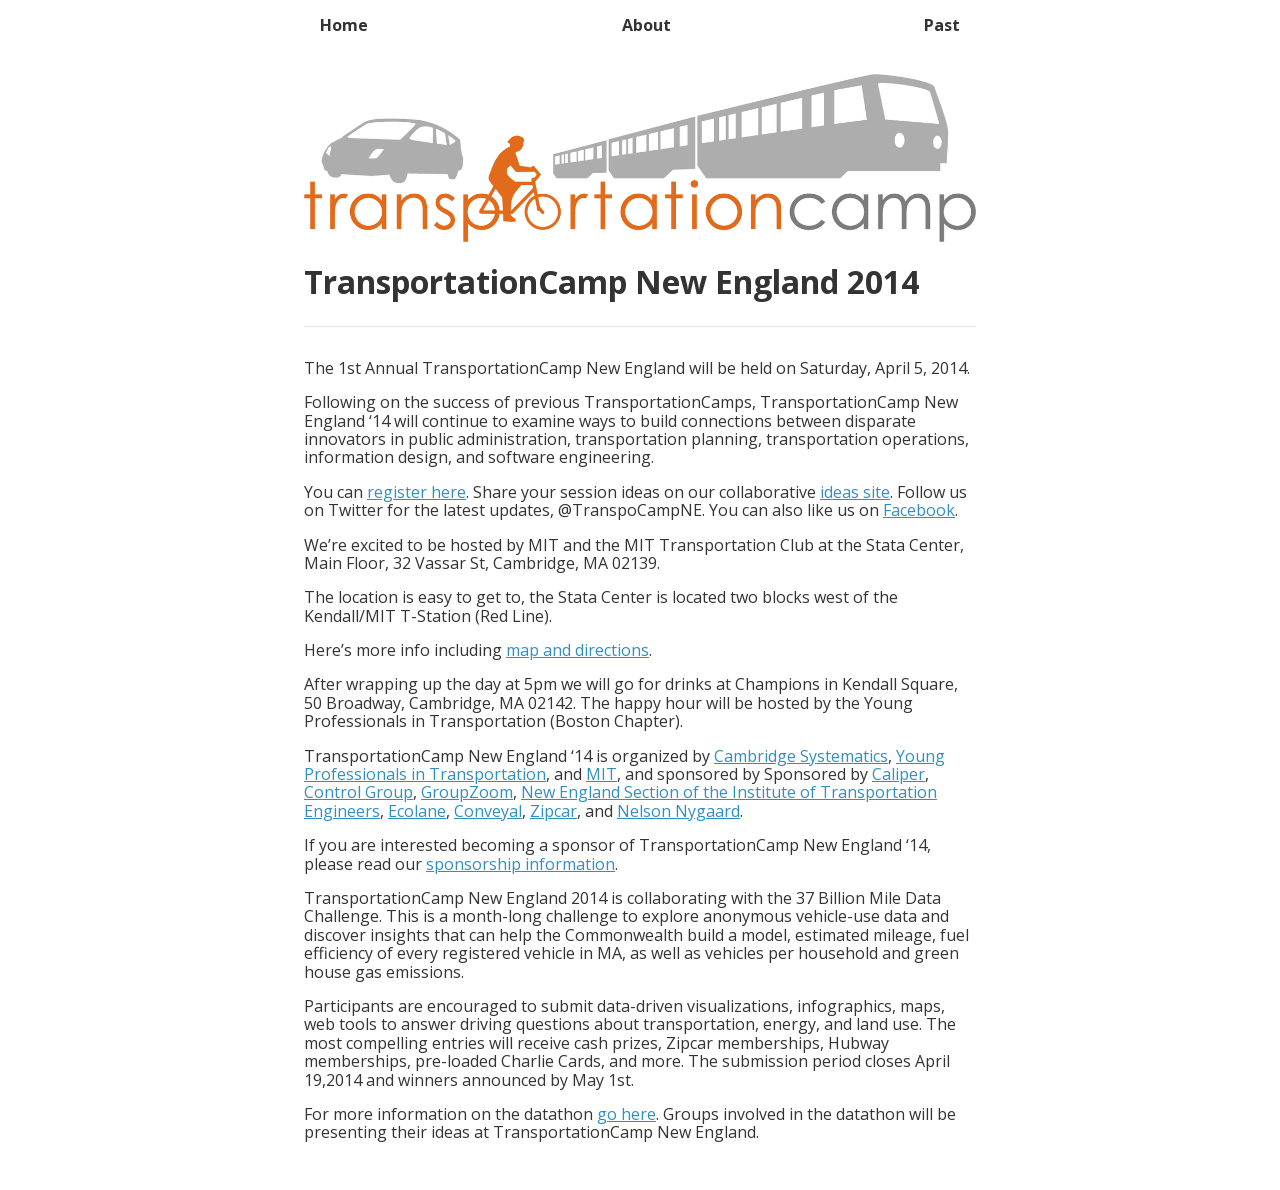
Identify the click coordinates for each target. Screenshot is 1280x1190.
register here (416, 492)
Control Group (358, 792)
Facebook (919, 510)
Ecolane (417, 811)
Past (942, 25)
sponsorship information (520, 864)
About (646, 25)
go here (626, 1114)
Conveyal (488, 811)
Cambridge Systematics (801, 756)
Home (344, 25)
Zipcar (553, 811)
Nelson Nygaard (678, 811)
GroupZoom (467, 792)
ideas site (855, 492)
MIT (601, 774)
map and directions (577, 650)
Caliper (898, 774)
